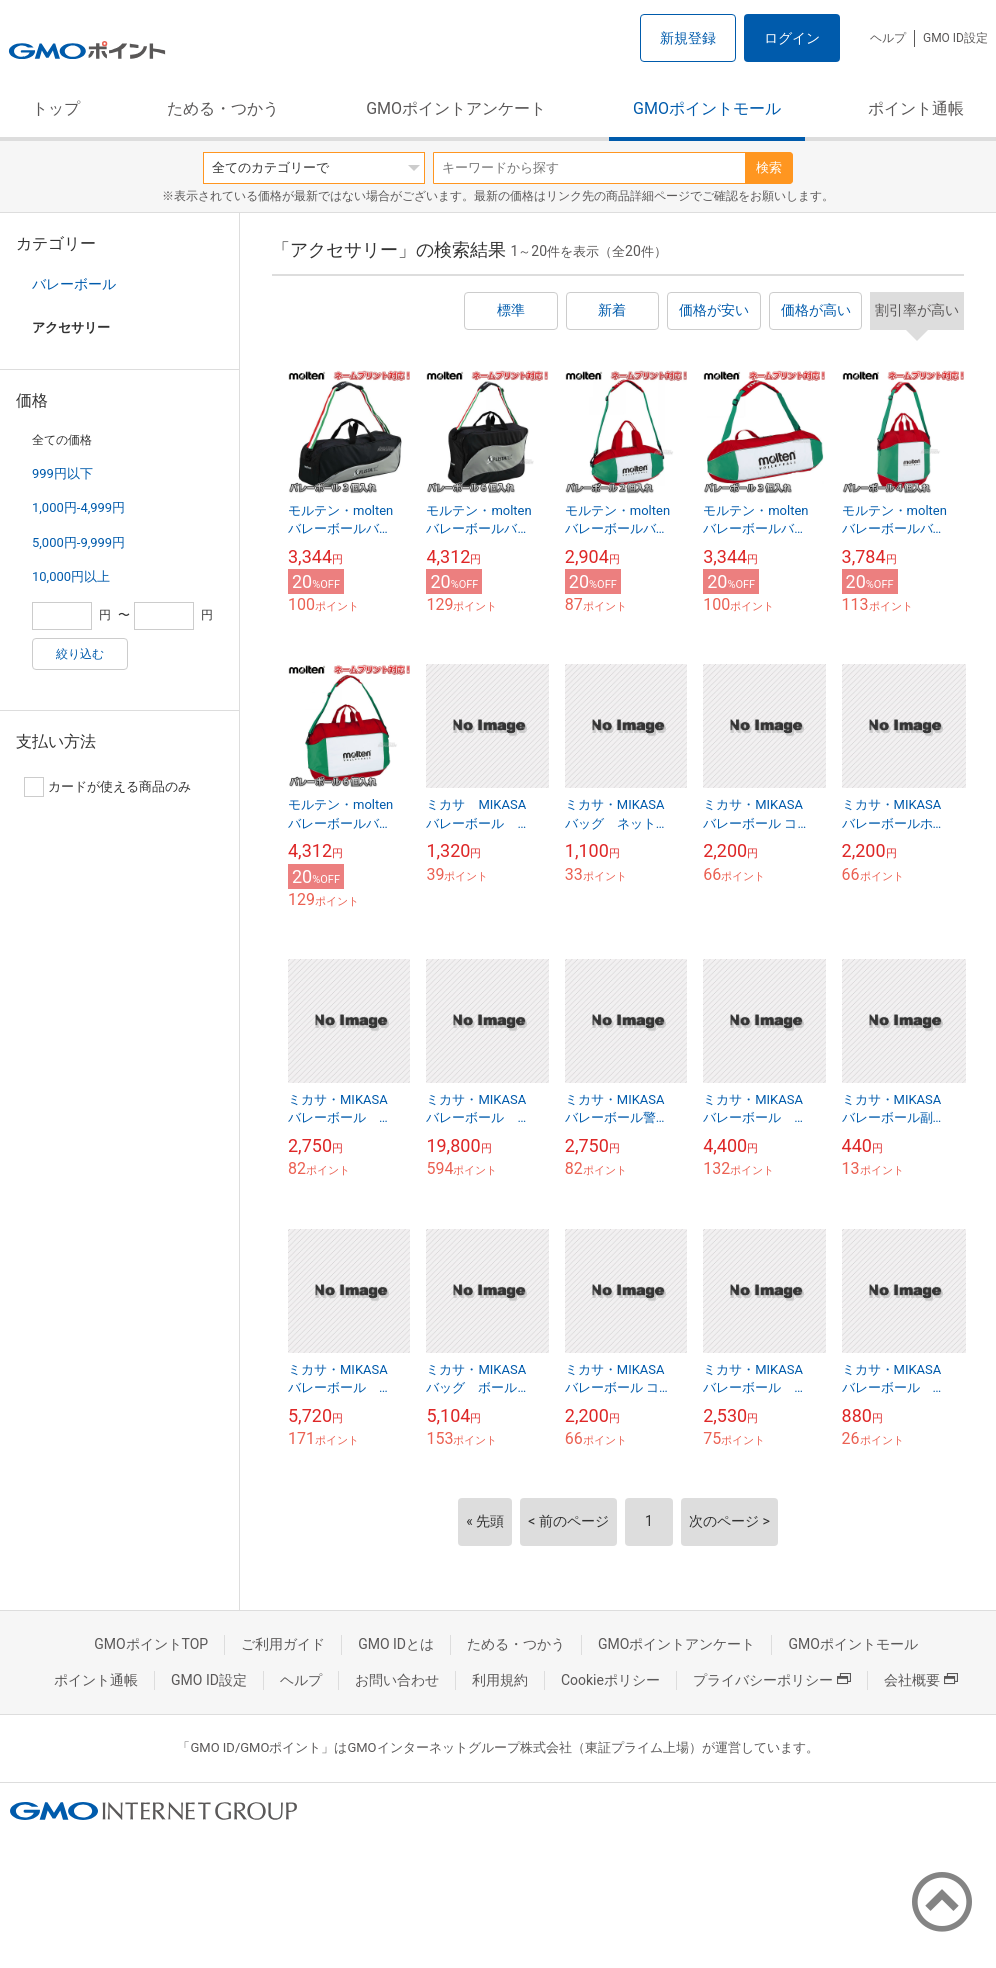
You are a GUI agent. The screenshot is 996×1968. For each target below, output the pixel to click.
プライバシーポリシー (772, 1680)
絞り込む (80, 654)
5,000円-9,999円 (78, 542)
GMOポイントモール (707, 108)
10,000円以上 (71, 576)
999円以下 (62, 473)
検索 (769, 167)
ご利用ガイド (283, 1644)
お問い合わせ (397, 1680)
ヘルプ (888, 38)
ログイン (792, 38)
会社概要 (921, 1680)
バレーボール (74, 284)
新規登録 (688, 38)
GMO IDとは (396, 1644)
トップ (56, 108)
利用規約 (500, 1680)
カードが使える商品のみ (107, 787)
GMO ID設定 (955, 38)
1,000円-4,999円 (78, 507)
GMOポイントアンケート (456, 108)
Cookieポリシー (610, 1680)
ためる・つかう (223, 108)
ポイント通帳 (916, 108)
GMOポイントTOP (151, 1644)
